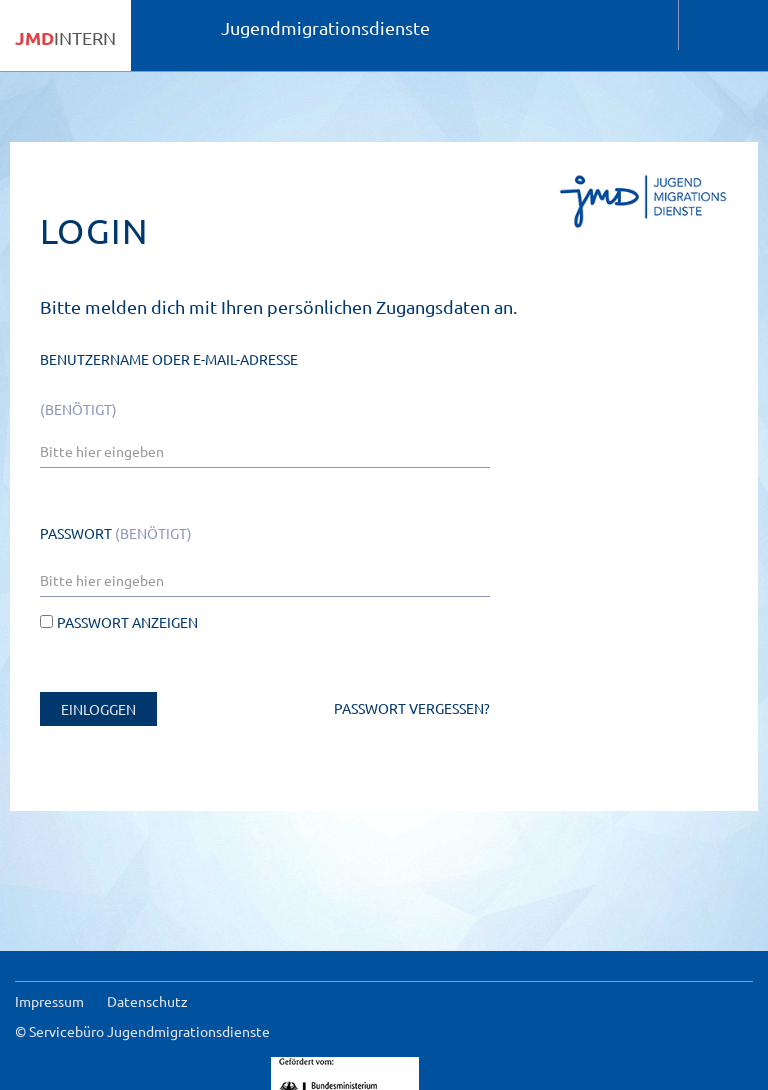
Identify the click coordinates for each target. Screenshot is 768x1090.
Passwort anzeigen (119, 622)
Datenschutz (147, 1001)
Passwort (116, 533)
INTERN (65, 37)
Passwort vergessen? (412, 708)
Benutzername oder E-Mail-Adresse (169, 384)
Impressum (49, 1001)
